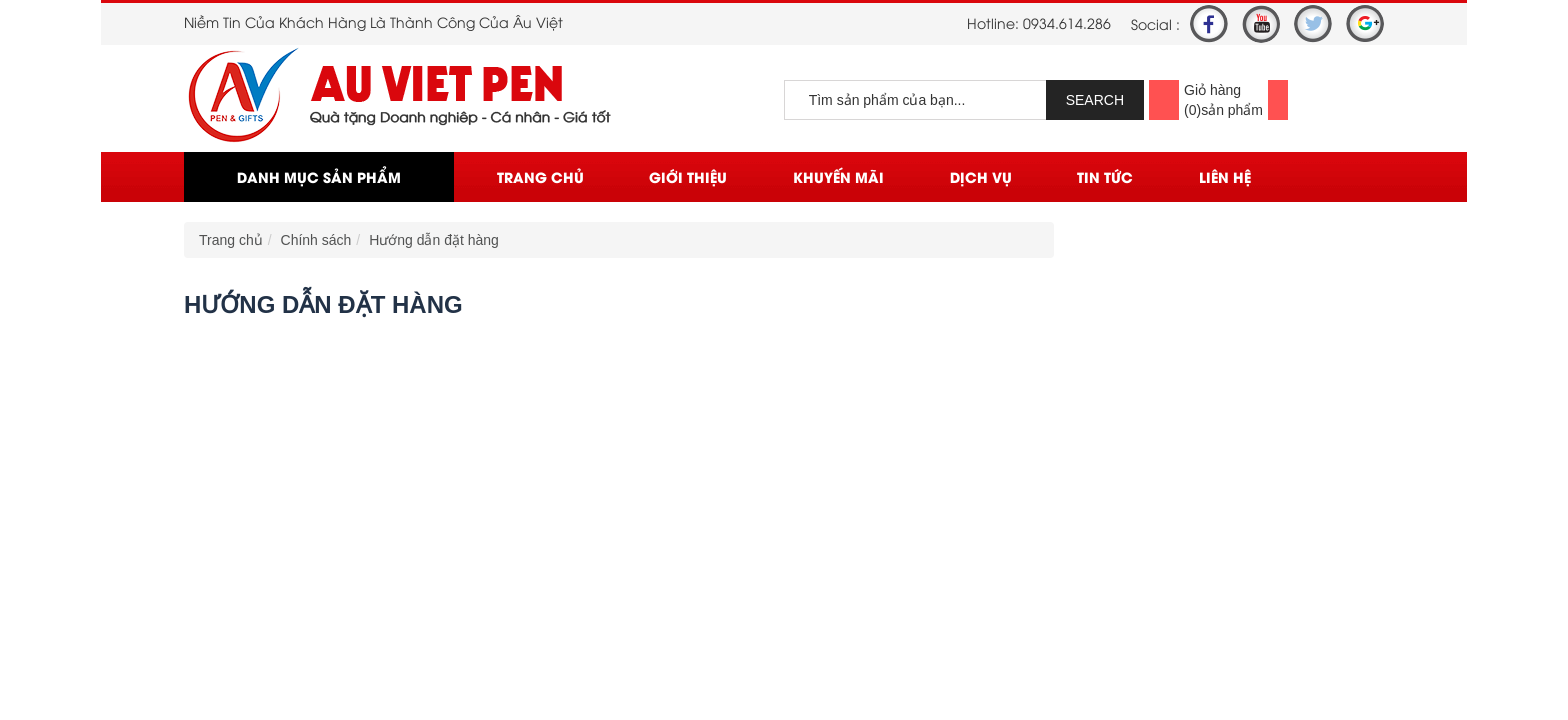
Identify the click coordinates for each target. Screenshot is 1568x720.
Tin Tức (1105, 176)
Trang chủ (540, 176)
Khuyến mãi (838, 176)
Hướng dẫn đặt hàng (434, 240)
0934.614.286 (1067, 22)
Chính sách (316, 240)
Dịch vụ (981, 176)
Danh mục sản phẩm (319, 176)
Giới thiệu (688, 176)
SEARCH (1095, 100)
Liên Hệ (1225, 176)
